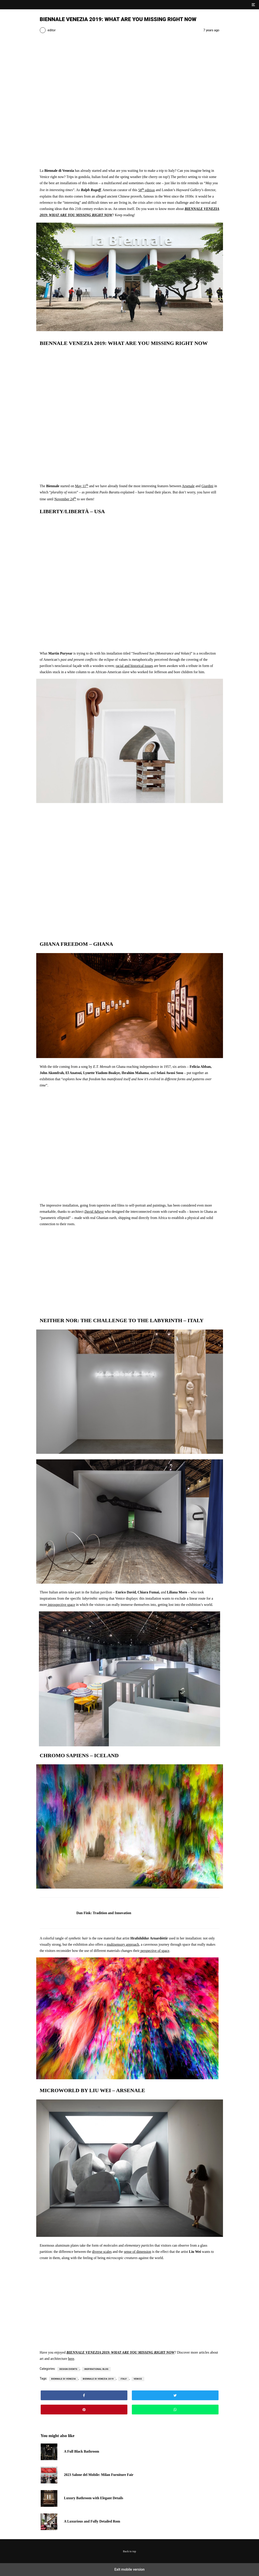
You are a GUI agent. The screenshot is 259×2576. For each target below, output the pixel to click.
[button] (253, 4)
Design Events (68, 2369)
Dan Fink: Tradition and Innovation (103, 1913)
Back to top (129, 2551)
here (71, 2358)
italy (123, 2379)
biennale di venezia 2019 (98, 2379)
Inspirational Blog (96, 2369)
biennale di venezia (63, 2379)
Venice (138, 2379)
